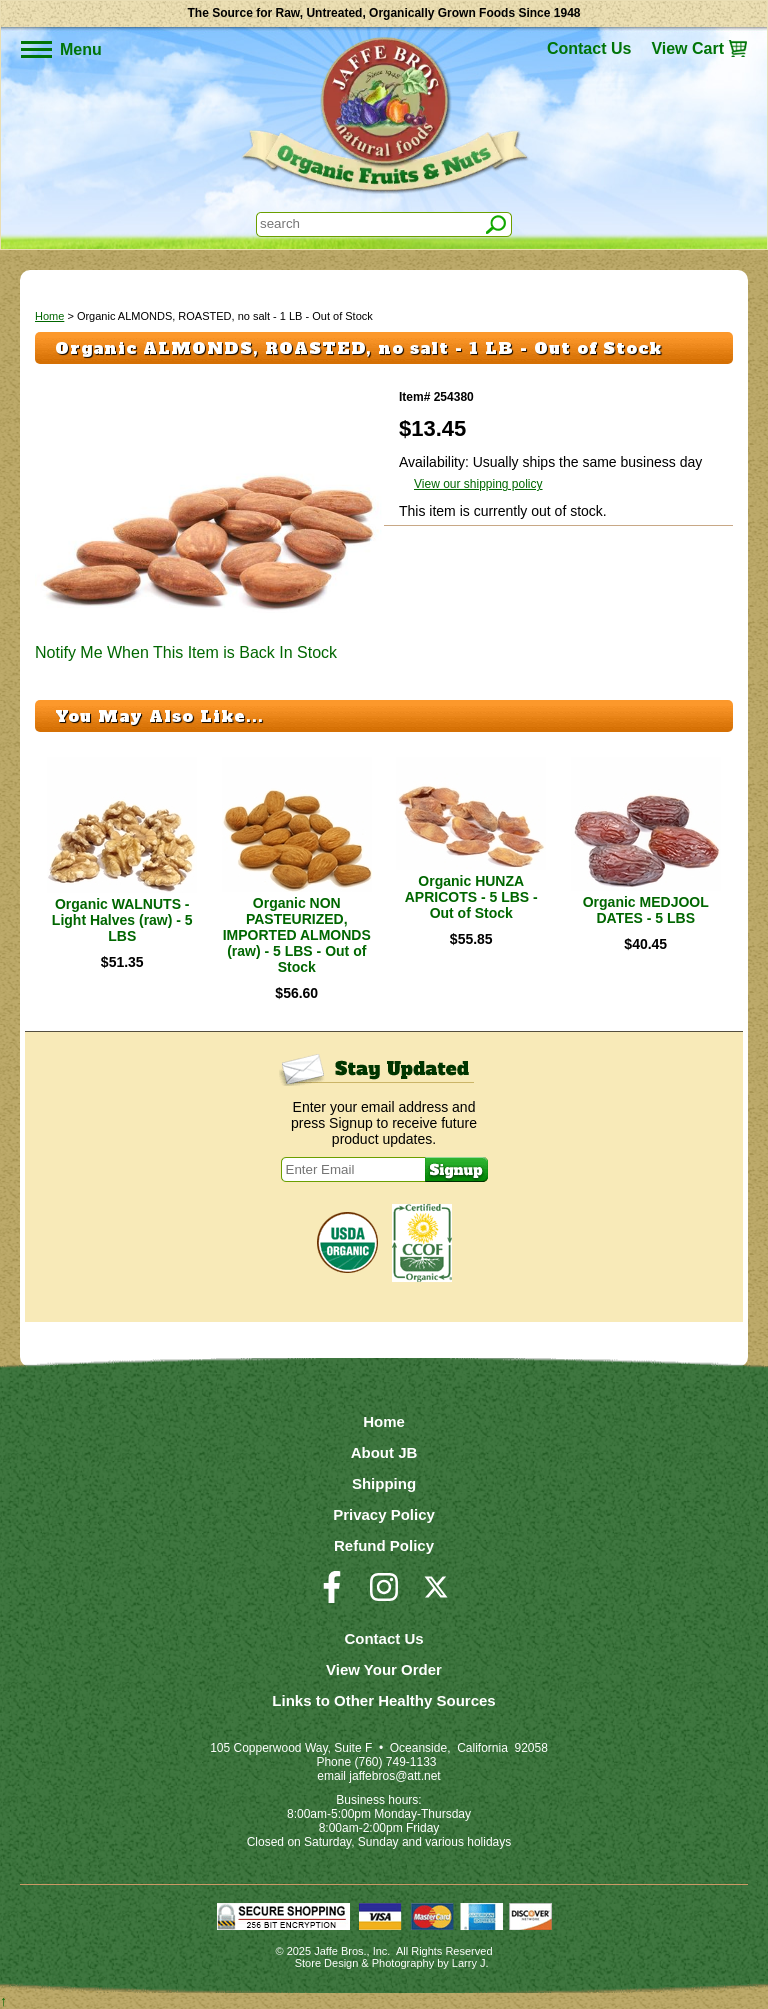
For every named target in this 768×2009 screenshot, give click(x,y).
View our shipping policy (478, 484)
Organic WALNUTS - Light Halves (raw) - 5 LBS (122, 920)
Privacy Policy (384, 1514)
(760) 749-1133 (395, 1762)
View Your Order (384, 1669)
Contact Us (589, 48)
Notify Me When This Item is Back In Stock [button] (186, 652)
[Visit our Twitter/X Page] (436, 1596)
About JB (384, 1452)
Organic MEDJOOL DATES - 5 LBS (646, 910)
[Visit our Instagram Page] (384, 1596)
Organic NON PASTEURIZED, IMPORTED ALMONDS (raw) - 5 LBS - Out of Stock (297, 935)
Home (49, 316)
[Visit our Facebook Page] (332, 1596)
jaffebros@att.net (394, 1776)
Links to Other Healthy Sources (383, 1700)
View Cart (687, 48)
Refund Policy (384, 1545)
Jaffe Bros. (340, 1951)
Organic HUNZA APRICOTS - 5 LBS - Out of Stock (471, 897)
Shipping (384, 1483)
